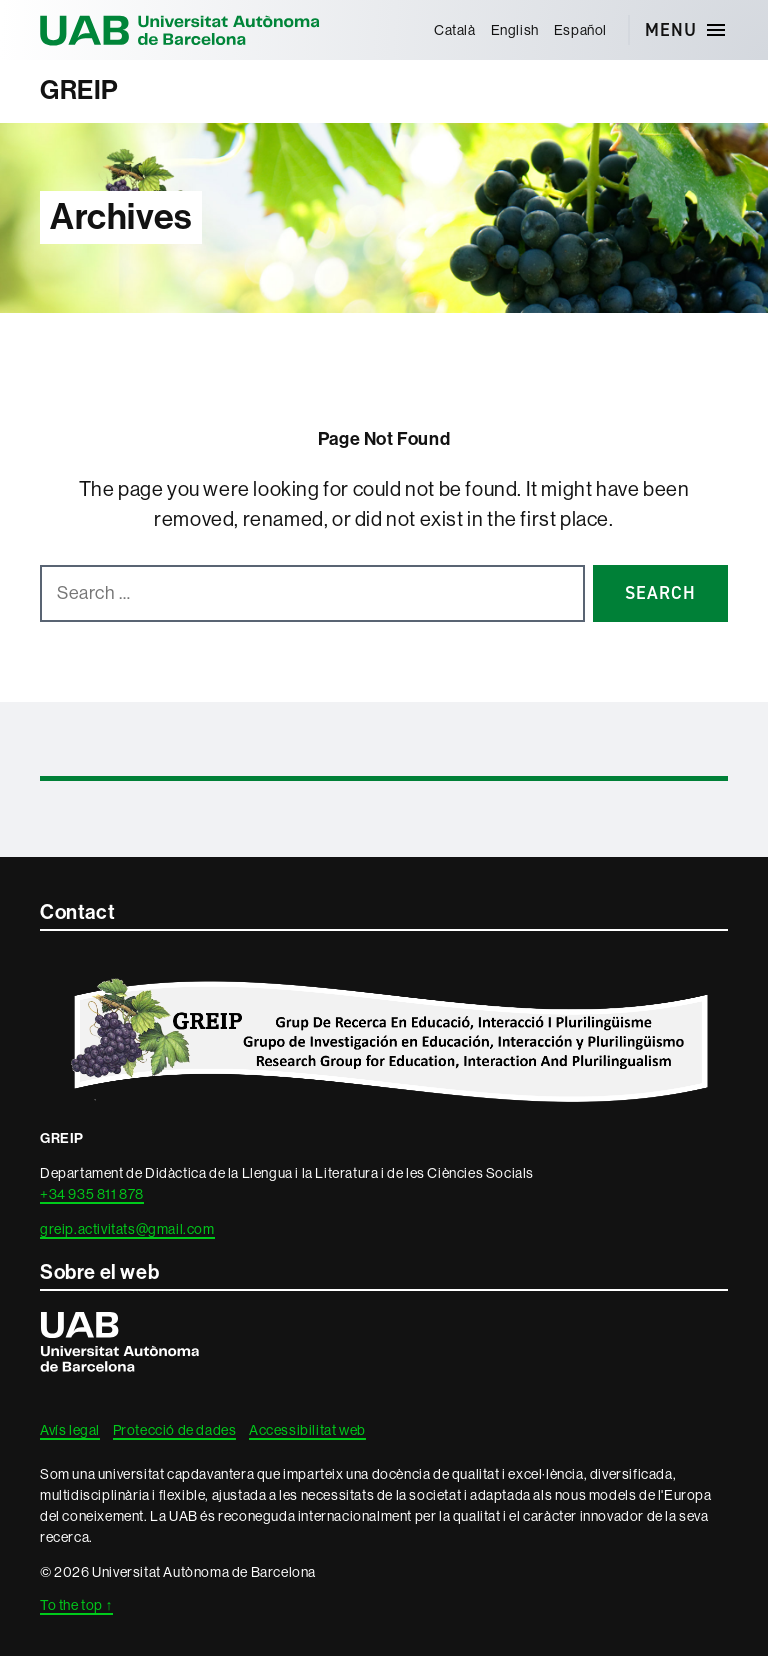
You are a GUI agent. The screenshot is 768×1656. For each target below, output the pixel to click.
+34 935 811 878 (92, 1194)
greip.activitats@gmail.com (127, 1229)
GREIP (79, 90)
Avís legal (70, 1430)
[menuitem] (454, 30)
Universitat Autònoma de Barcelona (180, 30)
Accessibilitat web (307, 1430)
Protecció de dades (175, 1430)
